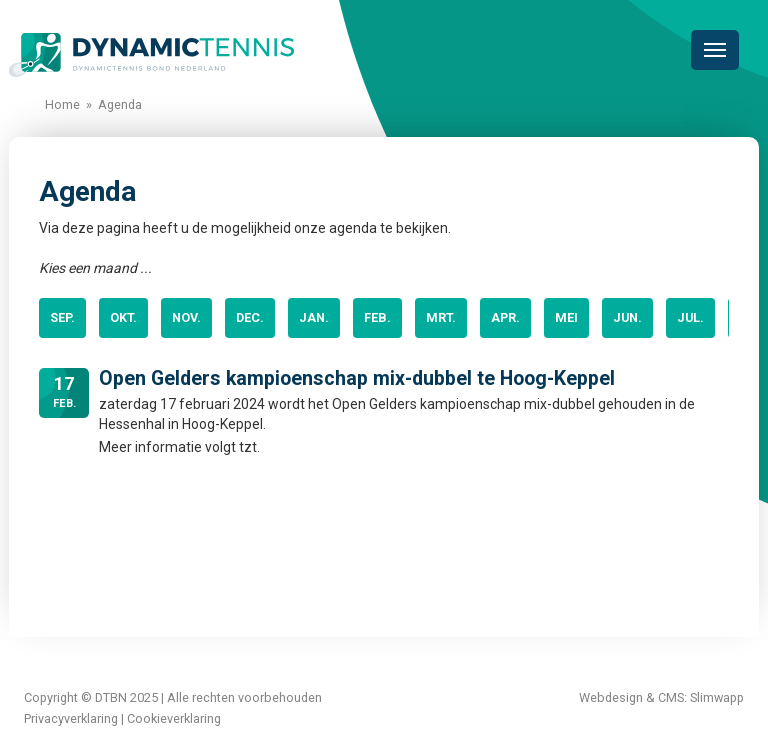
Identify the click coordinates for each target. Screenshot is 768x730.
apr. (505, 317)
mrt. (441, 317)
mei (566, 317)
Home (62, 104)
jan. (314, 317)
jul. (690, 317)
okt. (123, 317)
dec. (250, 317)
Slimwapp (717, 697)
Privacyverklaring (71, 718)
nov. (186, 317)
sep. (62, 317)
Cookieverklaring (174, 718)
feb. (377, 317)
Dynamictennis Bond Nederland (151, 55)
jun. (627, 317)
